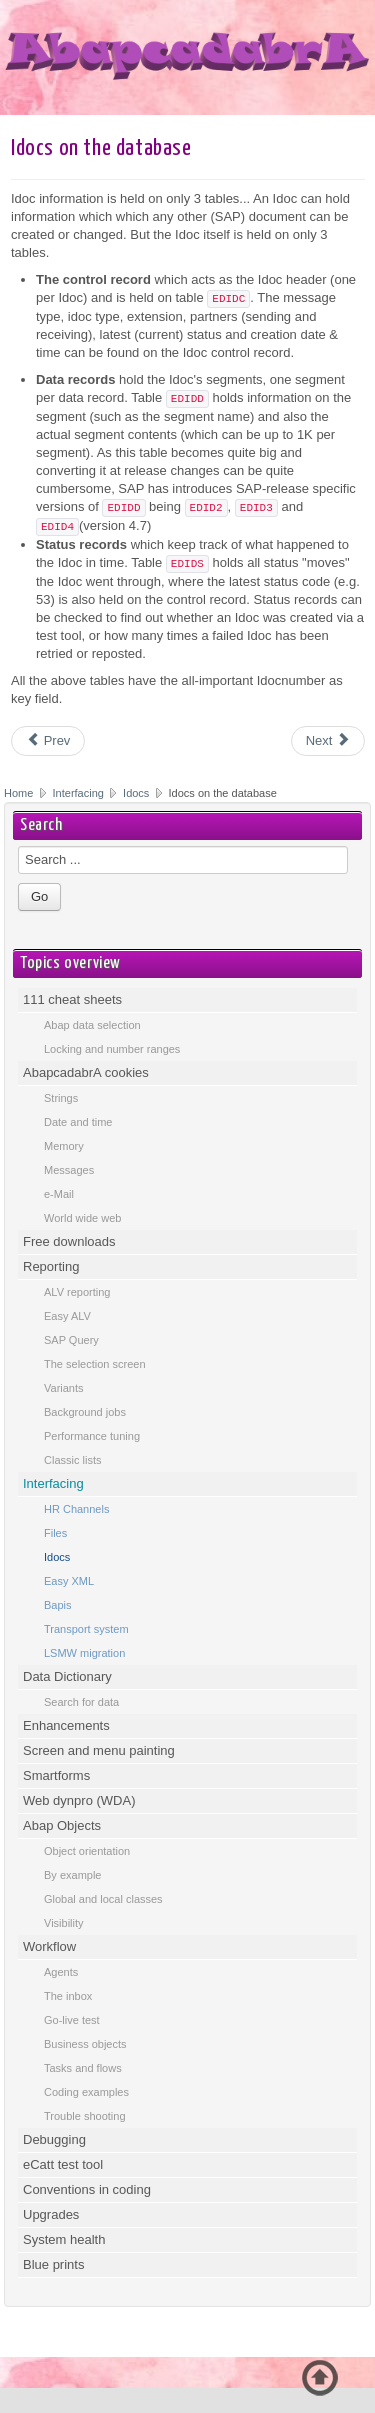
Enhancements (66, 1725)
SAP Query (71, 1340)
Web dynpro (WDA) (79, 1800)
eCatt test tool (63, 2164)
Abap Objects (62, 1825)
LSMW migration (84, 1653)
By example (72, 1875)
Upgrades (51, 2214)
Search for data (81, 1702)
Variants (64, 1388)
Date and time (78, 1122)
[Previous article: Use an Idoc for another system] (48, 741)
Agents (61, 1972)
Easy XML (69, 1581)
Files (55, 1533)
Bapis (58, 1605)
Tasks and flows (83, 2068)
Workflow (49, 1946)
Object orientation (87, 1851)
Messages (69, 1170)
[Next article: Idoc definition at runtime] (328, 741)
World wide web (82, 1218)
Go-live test (72, 2020)
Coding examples (86, 2092)
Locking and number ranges (112, 1049)
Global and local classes (103, 1899)
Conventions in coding (87, 2189)
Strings (61, 1098)
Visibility (64, 1923)
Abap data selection (92, 1025)
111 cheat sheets (72, 999)
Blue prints (53, 2264)
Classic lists (72, 1460)
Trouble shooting (85, 2116)
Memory (64, 1146)
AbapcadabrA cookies (86, 1072)
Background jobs (85, 1412)
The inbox (68, 1996)
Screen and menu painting (99, 1750)
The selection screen (95, 1364)
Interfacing (80, 793)
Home (18, 793)
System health (64, 2239)
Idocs (136, 793)
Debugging (54, 2139)
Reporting (51, 1266)
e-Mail (59, 1194)
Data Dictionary (67, 1676)
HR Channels (76, 1509)
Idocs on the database (101, 148)
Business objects (85, 2044)
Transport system (86, 1629)
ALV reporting (77, 1292)
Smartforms (56, 1775)
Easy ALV (67, 1316)
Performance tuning (92, 1436)
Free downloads (69, 1241)
